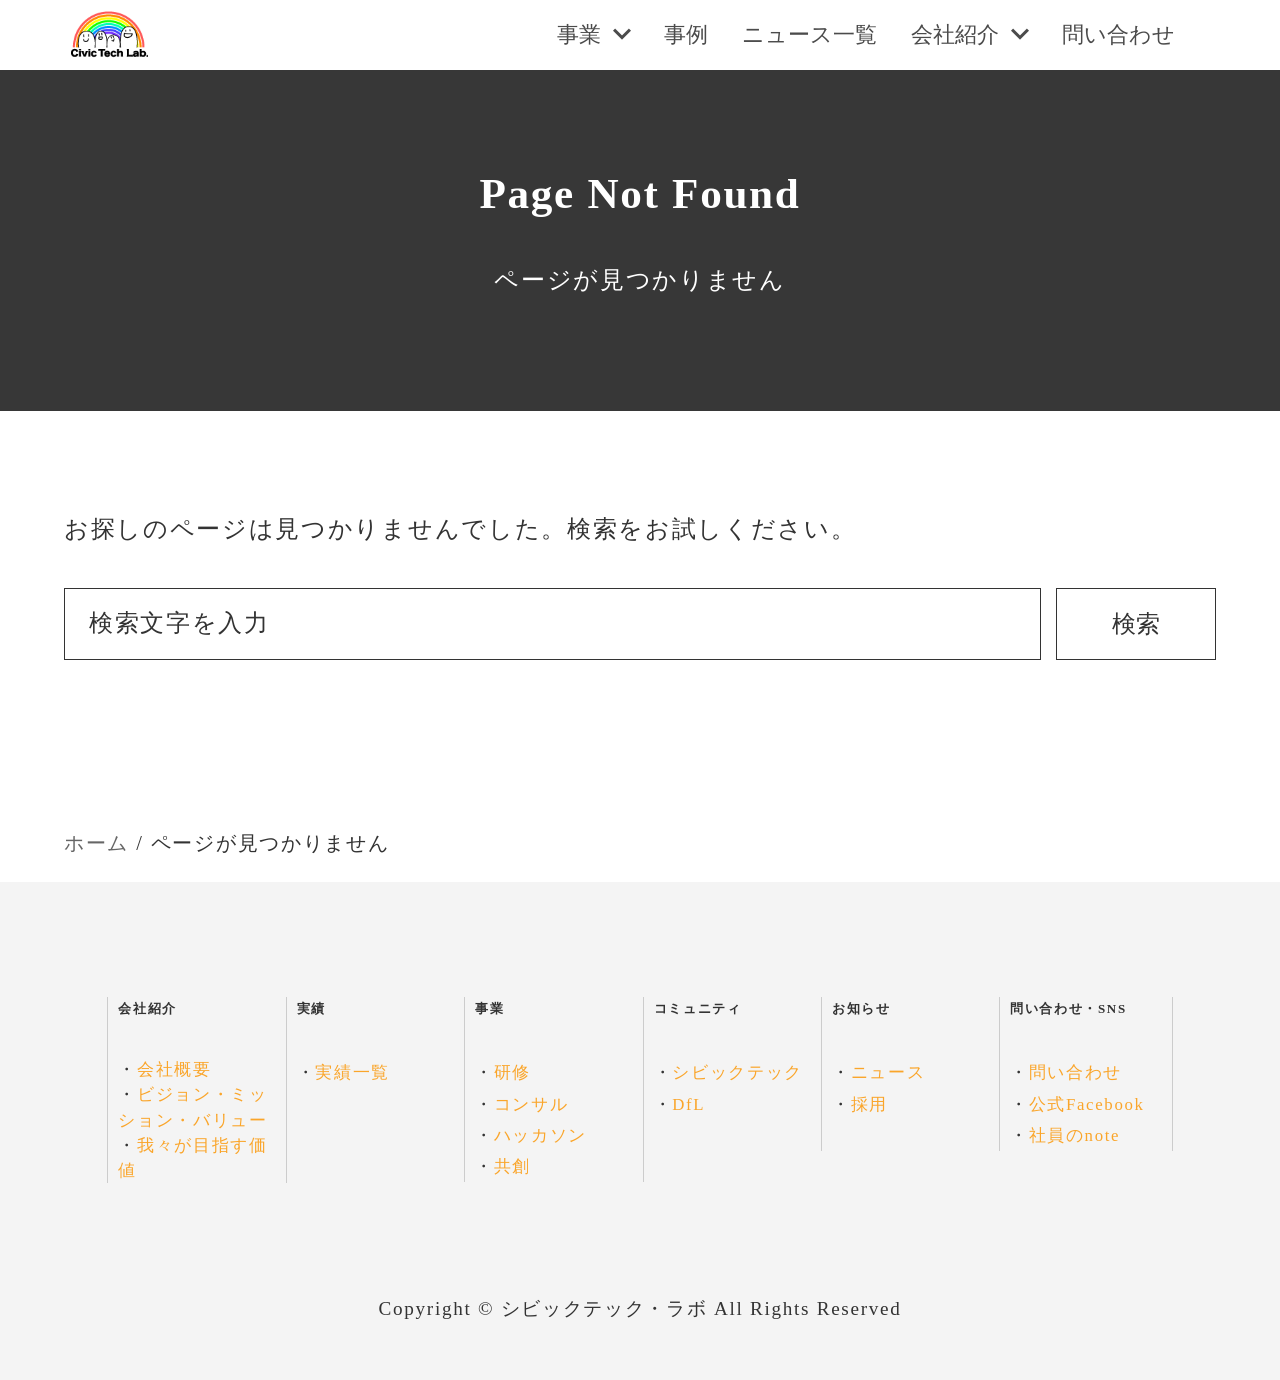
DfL (688, 1104)
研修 (512, 1072)
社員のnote (1075, 1135)
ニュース (888, 1072)
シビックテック (737, 1072)
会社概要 (174, 1069)
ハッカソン (540, 1135)
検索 (1136, 624)
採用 (869, 1104)
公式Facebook (1087, 1104)
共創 (512, 1166)
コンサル (531, 1104)
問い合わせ (1075, 1072)
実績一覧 (352, 1072)
